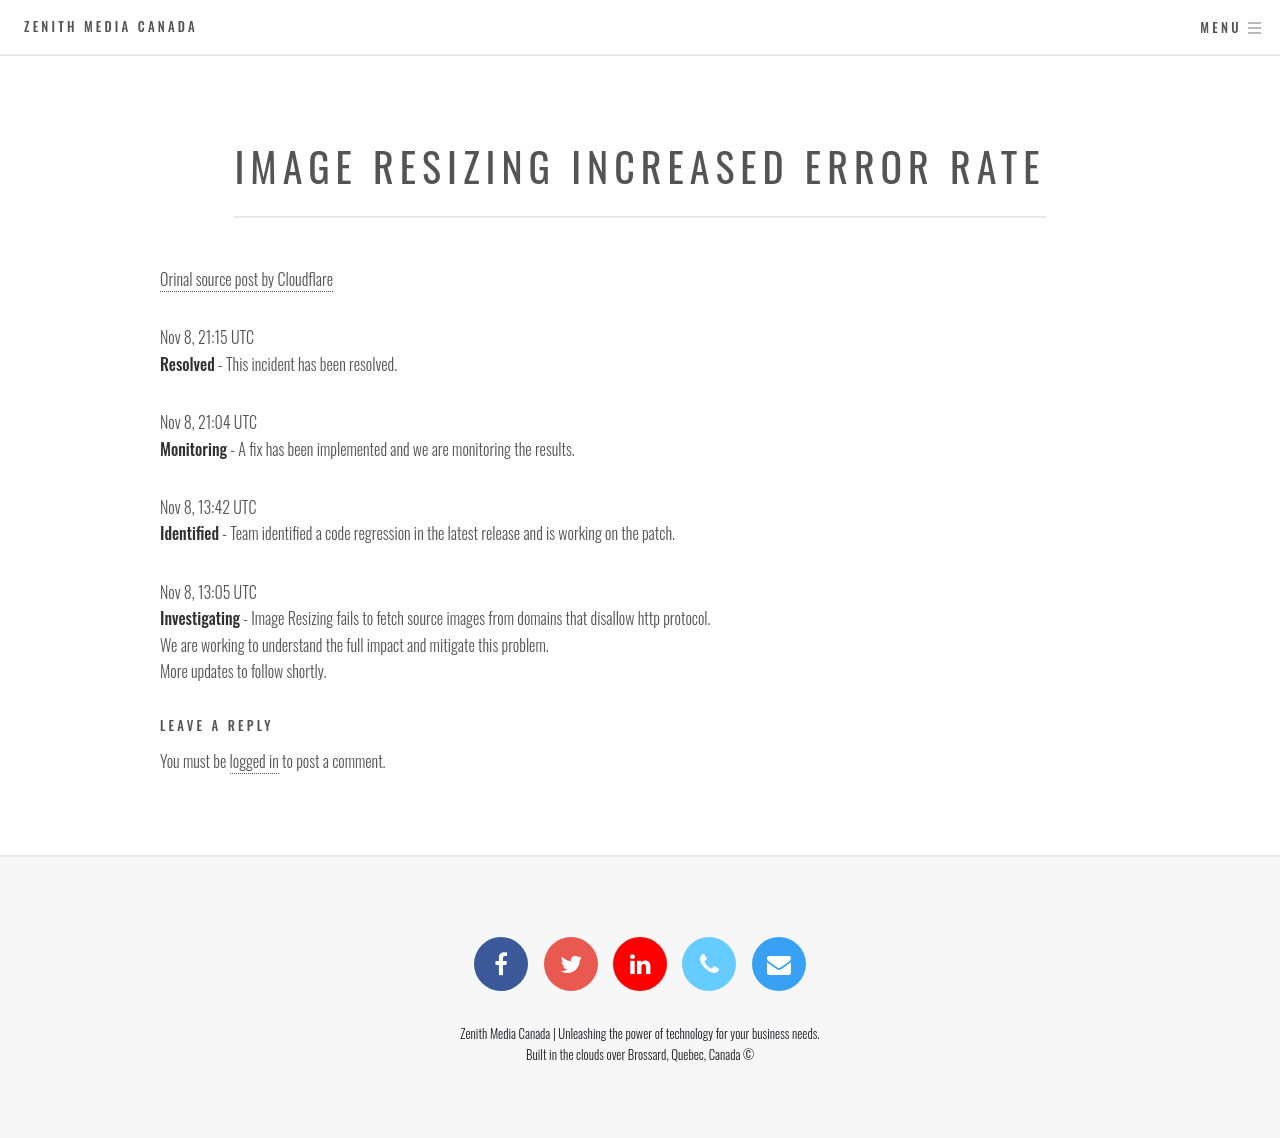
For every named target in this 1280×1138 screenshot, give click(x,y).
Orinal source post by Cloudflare (246, 279)
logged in (254, 761)
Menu (1220, 27)
